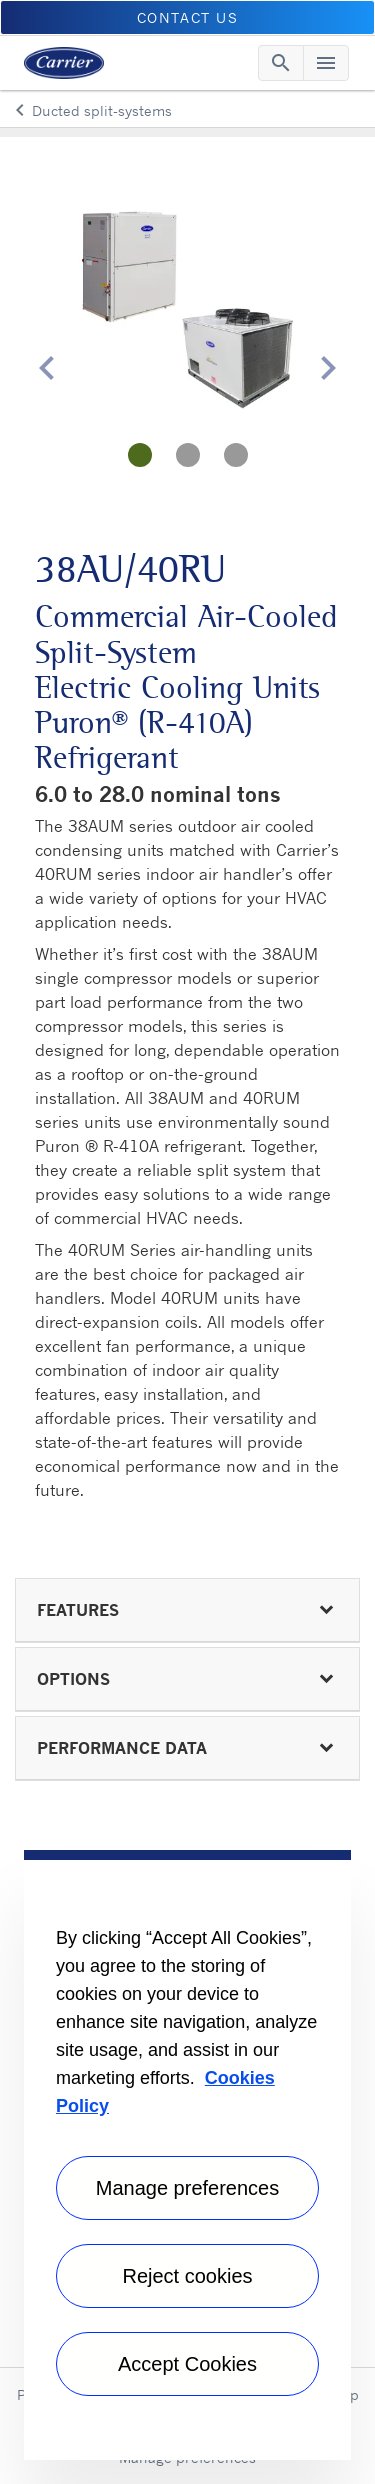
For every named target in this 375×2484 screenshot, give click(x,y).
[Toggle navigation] (281, 63)
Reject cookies (187, 2276)
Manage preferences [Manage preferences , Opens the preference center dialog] (187, 2188)
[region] (187, 2155)
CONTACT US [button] (188, 17)
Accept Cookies (187, 2364)
